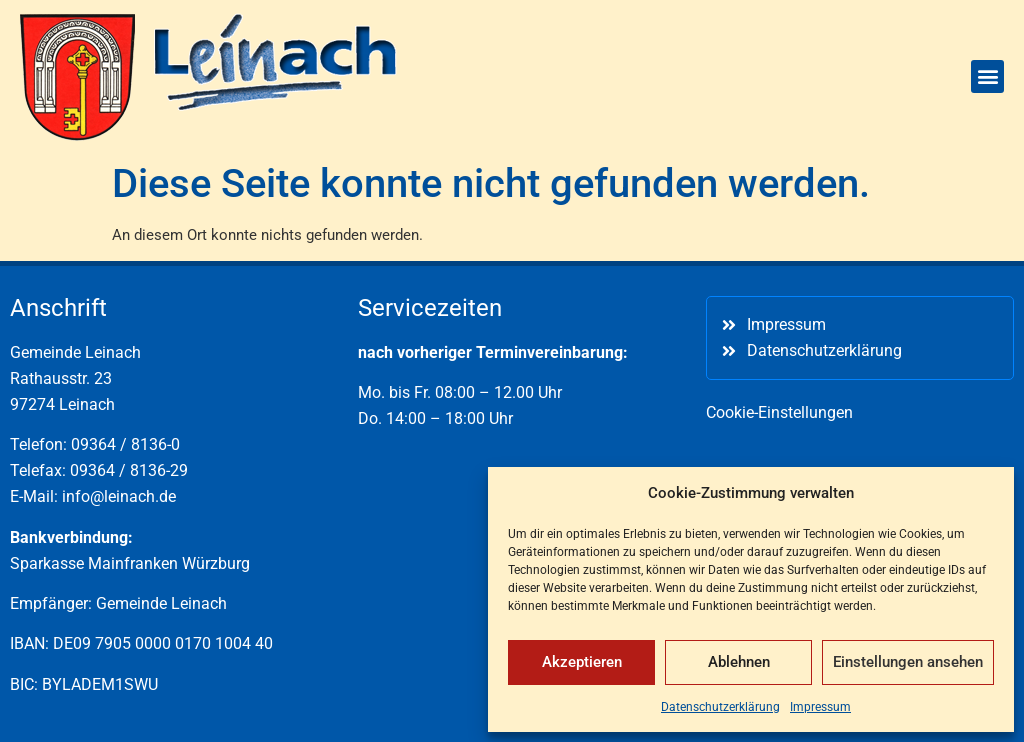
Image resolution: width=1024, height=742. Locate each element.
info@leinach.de (119, 496)
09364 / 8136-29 (129, 470)
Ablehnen (739, 662)
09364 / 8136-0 (125, 444)
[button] (987, 76)
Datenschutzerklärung (720, 707)
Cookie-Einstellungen (779, 412)
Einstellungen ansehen (908, 662)
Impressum (820, 707)
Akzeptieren (582, 662)
